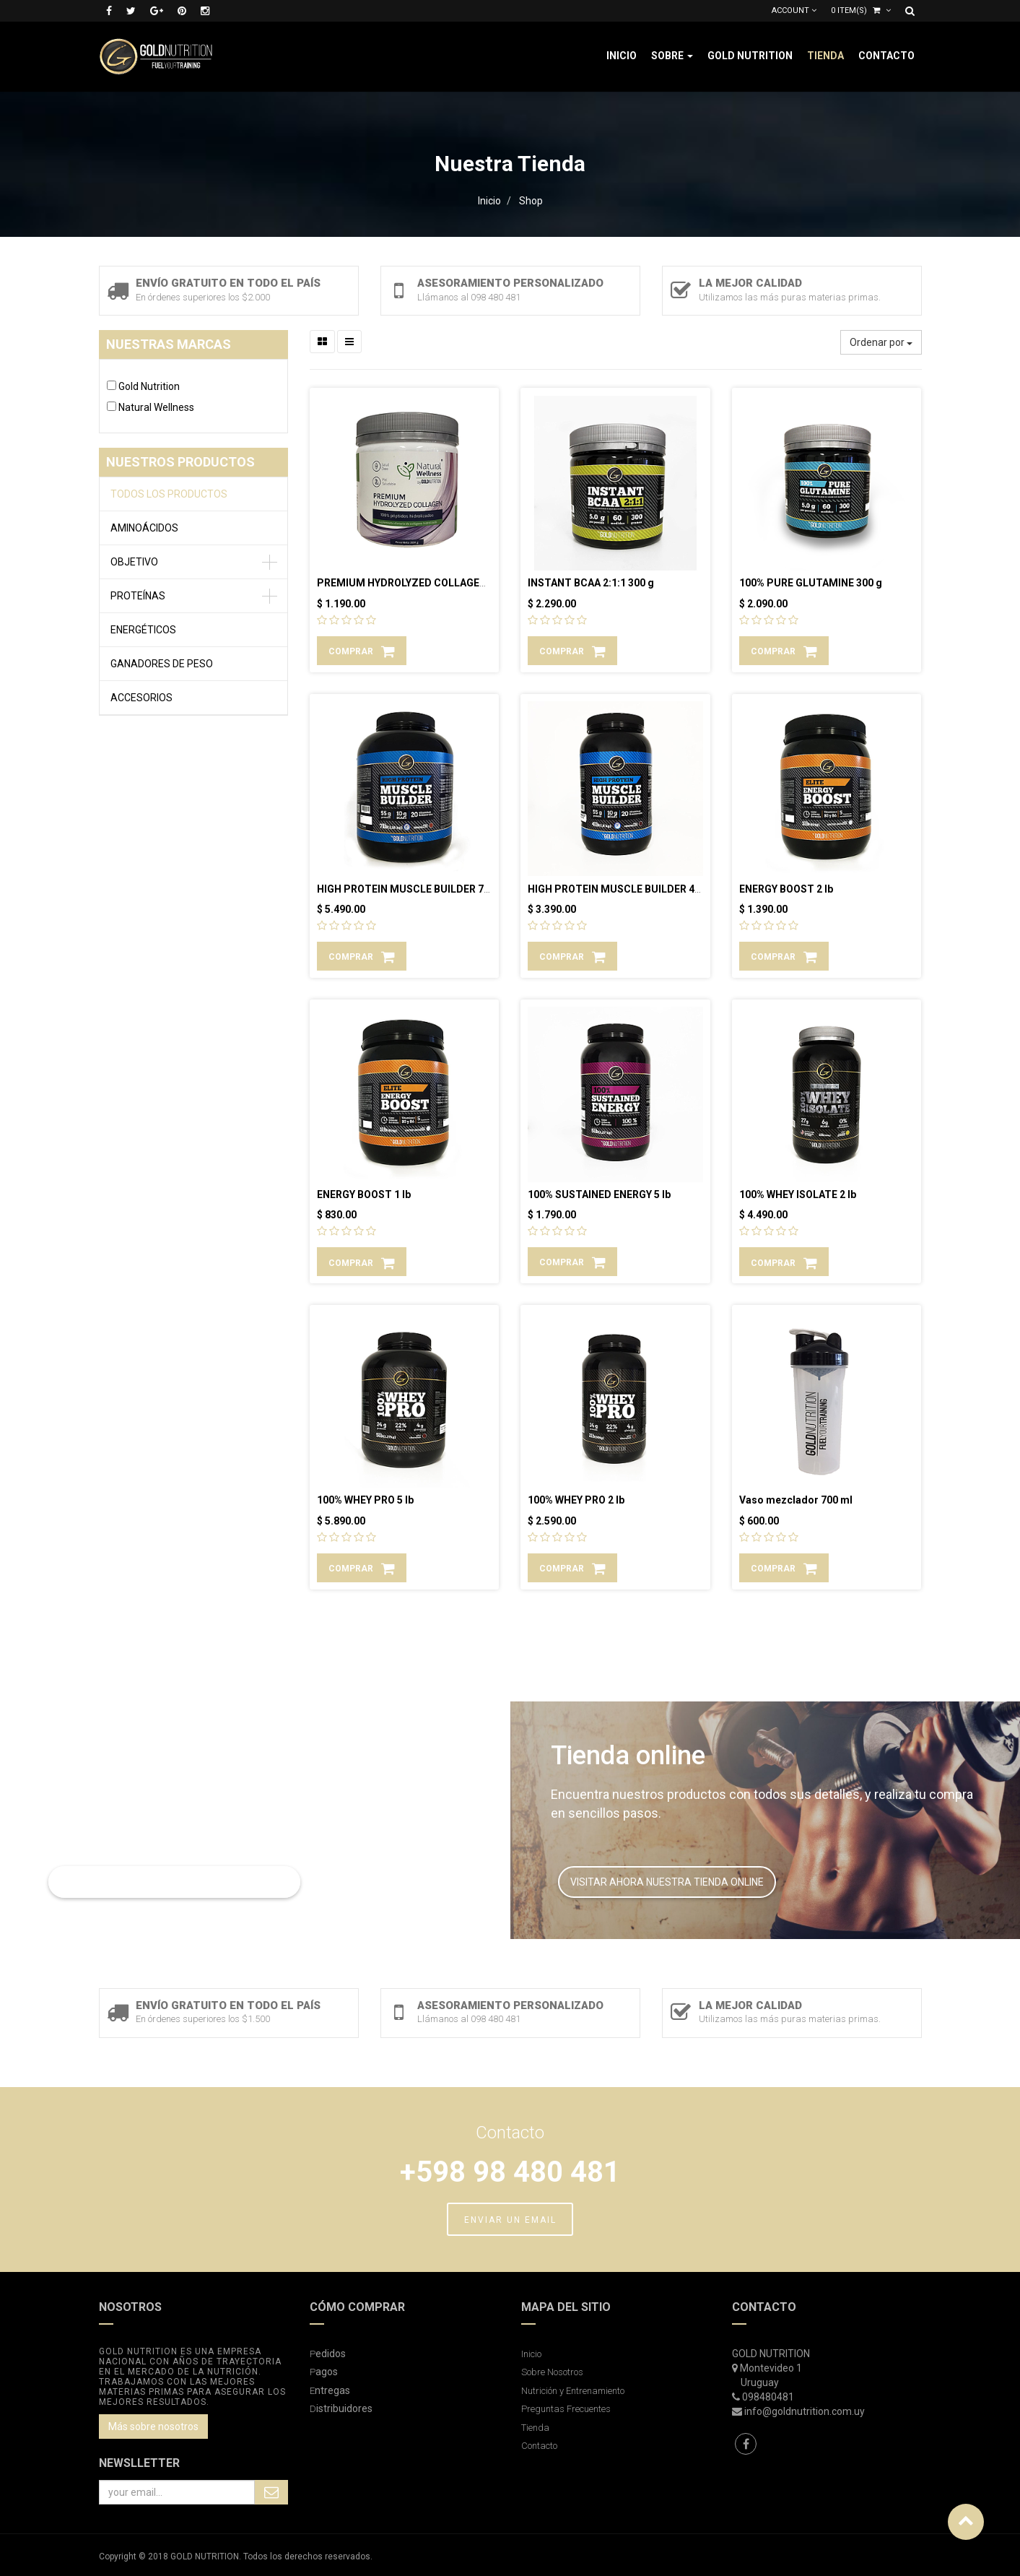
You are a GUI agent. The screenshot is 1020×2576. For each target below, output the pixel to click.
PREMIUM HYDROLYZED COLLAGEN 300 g (416, 583)
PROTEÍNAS (137, 596)
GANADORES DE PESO (161, 663)
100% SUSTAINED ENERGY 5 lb (599, 1194)
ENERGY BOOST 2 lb (786, 889)
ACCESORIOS (141, 697)
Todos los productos (168, 494)
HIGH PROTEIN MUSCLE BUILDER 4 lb (616, 889)
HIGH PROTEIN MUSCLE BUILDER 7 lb (405, 889)
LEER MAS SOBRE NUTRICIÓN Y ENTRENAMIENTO (174, 1882)
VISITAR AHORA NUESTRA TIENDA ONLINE (667, 1882)
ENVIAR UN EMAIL (510, 2220)
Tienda (535, 2427)
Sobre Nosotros (552, 2372)
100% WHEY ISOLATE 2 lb (797, 1194)
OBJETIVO (134, 562)
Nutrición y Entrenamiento (572, 2390)
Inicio (489, 201)
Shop (531, 201)
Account (794, 10)
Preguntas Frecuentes (566, 2408)
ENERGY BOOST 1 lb (364, 1194)
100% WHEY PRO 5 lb (365, 1500)
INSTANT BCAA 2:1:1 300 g (591, 583)
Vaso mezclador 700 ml (796, 1500)
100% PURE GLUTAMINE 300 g (810, 583)
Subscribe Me (271, 2492)
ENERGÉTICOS (143, 630)
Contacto (539, 2445)
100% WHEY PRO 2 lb (576, 1500)
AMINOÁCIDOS (144, 528)
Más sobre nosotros (153, 2426)
